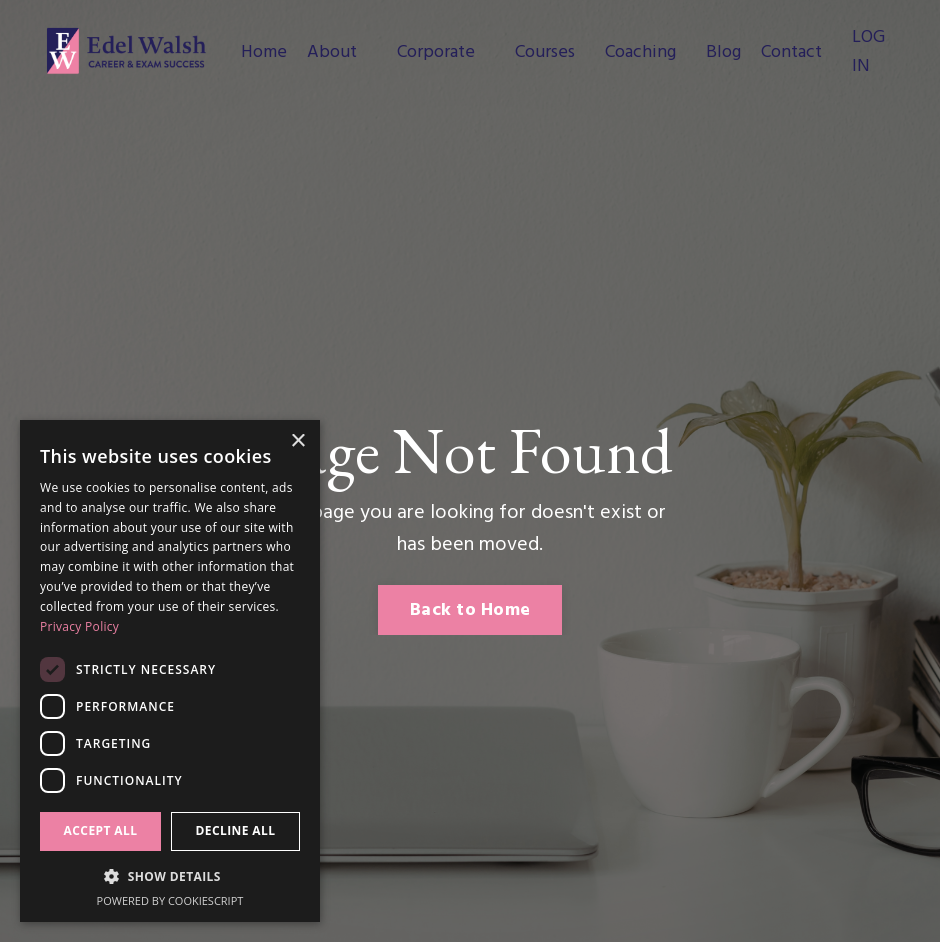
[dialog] (170, 671)
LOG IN (868, 52)
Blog (723, 53)
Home (264, 53)
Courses (545, 53)
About (332, 53)
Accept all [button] (101, 830)
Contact (791, 53)
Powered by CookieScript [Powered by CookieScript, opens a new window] (170, 900)
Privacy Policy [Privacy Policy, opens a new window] (79, 626)
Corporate (436, 53)
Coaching (640, 53)
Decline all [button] (236, 830)
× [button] (297, 441)
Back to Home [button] (470, 610)
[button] (170, 876)
